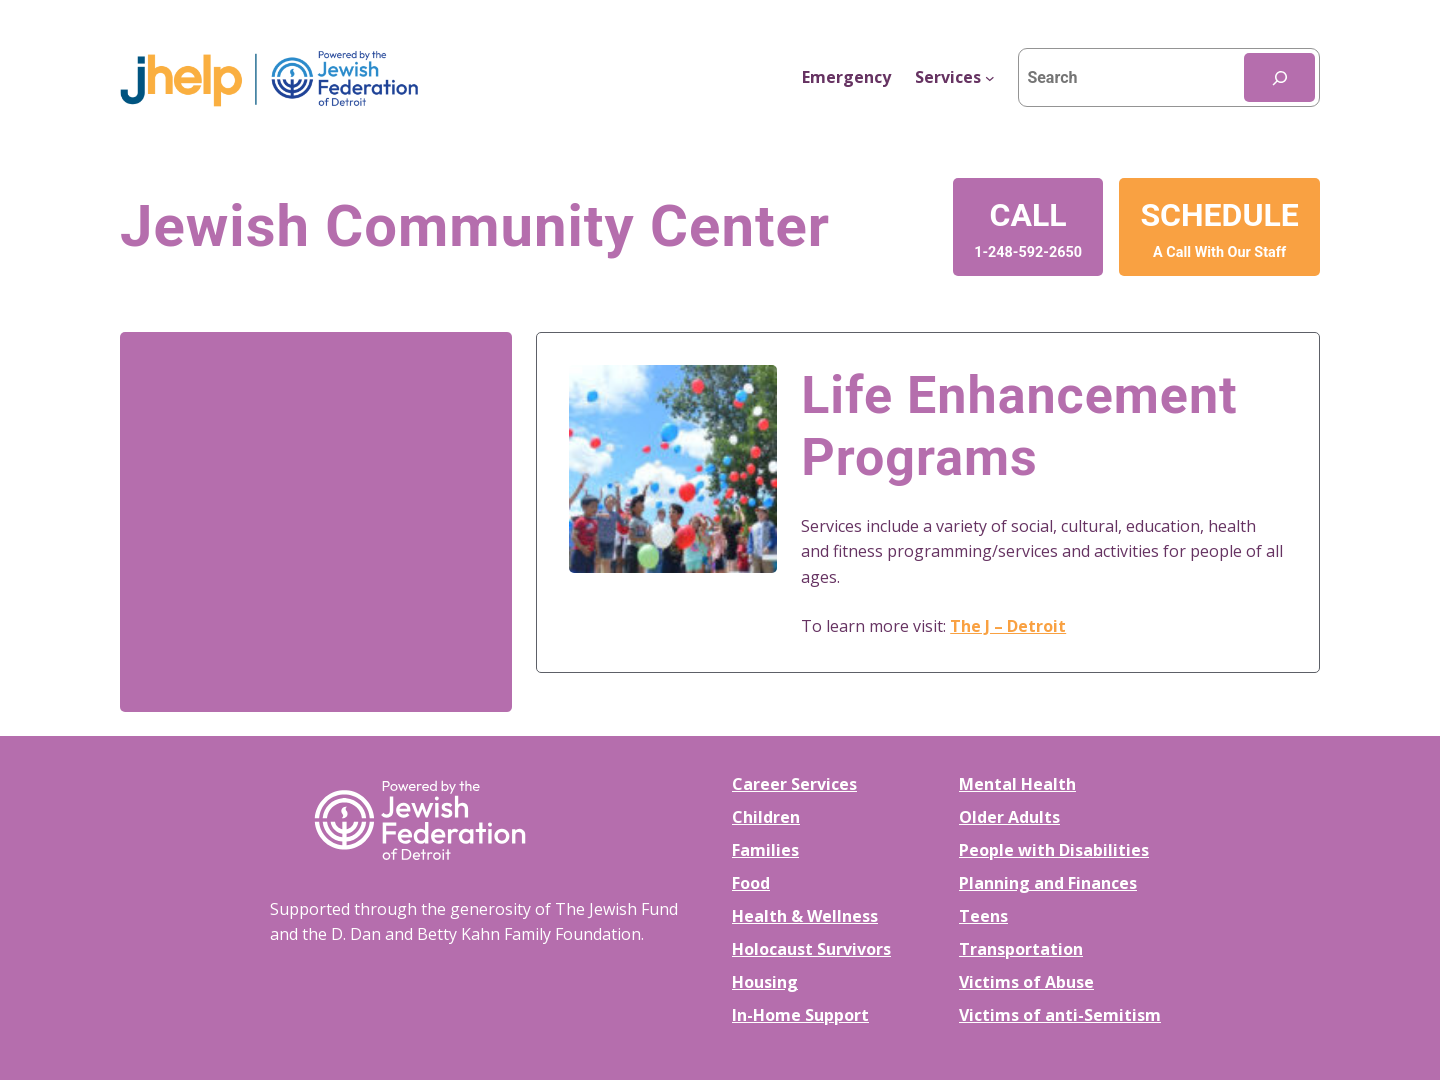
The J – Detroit (1008, 626)
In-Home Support (800, 1015)
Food (751, 883)
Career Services (794, 784)
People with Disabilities (1054, 850)
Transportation (1021, 949)
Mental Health (1017, 784)
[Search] (1279, 77)
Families (765, 850)
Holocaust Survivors (811, 949)
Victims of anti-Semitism (1060, 1015)
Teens (983, 916)
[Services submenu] (955, 78)
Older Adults (1009, 817)
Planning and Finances (1048, 883)
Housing (765, 982)
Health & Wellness (805, 916)
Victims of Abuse (1026, 982)
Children (766, 817)
